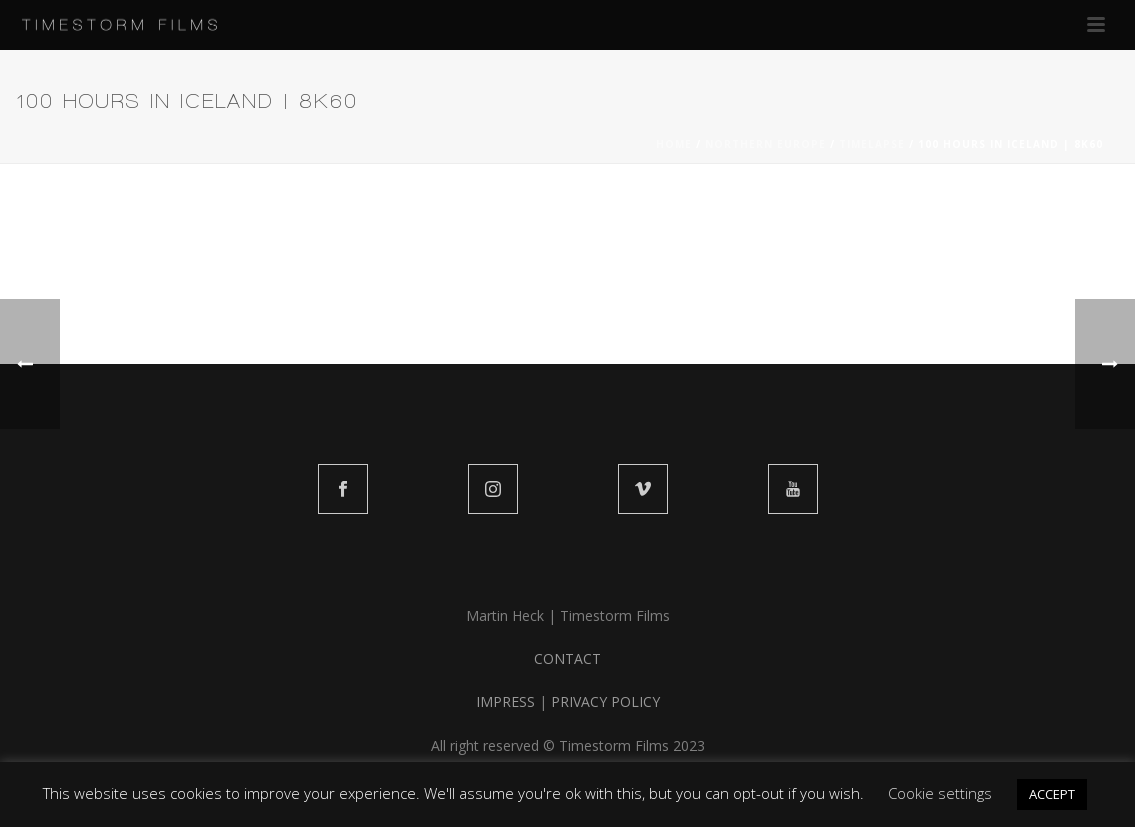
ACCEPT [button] (1052, 794)
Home (674, 144)
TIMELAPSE (872, 144)
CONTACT (567, 658)
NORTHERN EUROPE (765, 144)
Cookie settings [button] (940, 793)
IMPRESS (505, 701)
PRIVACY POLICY (605, 701)
